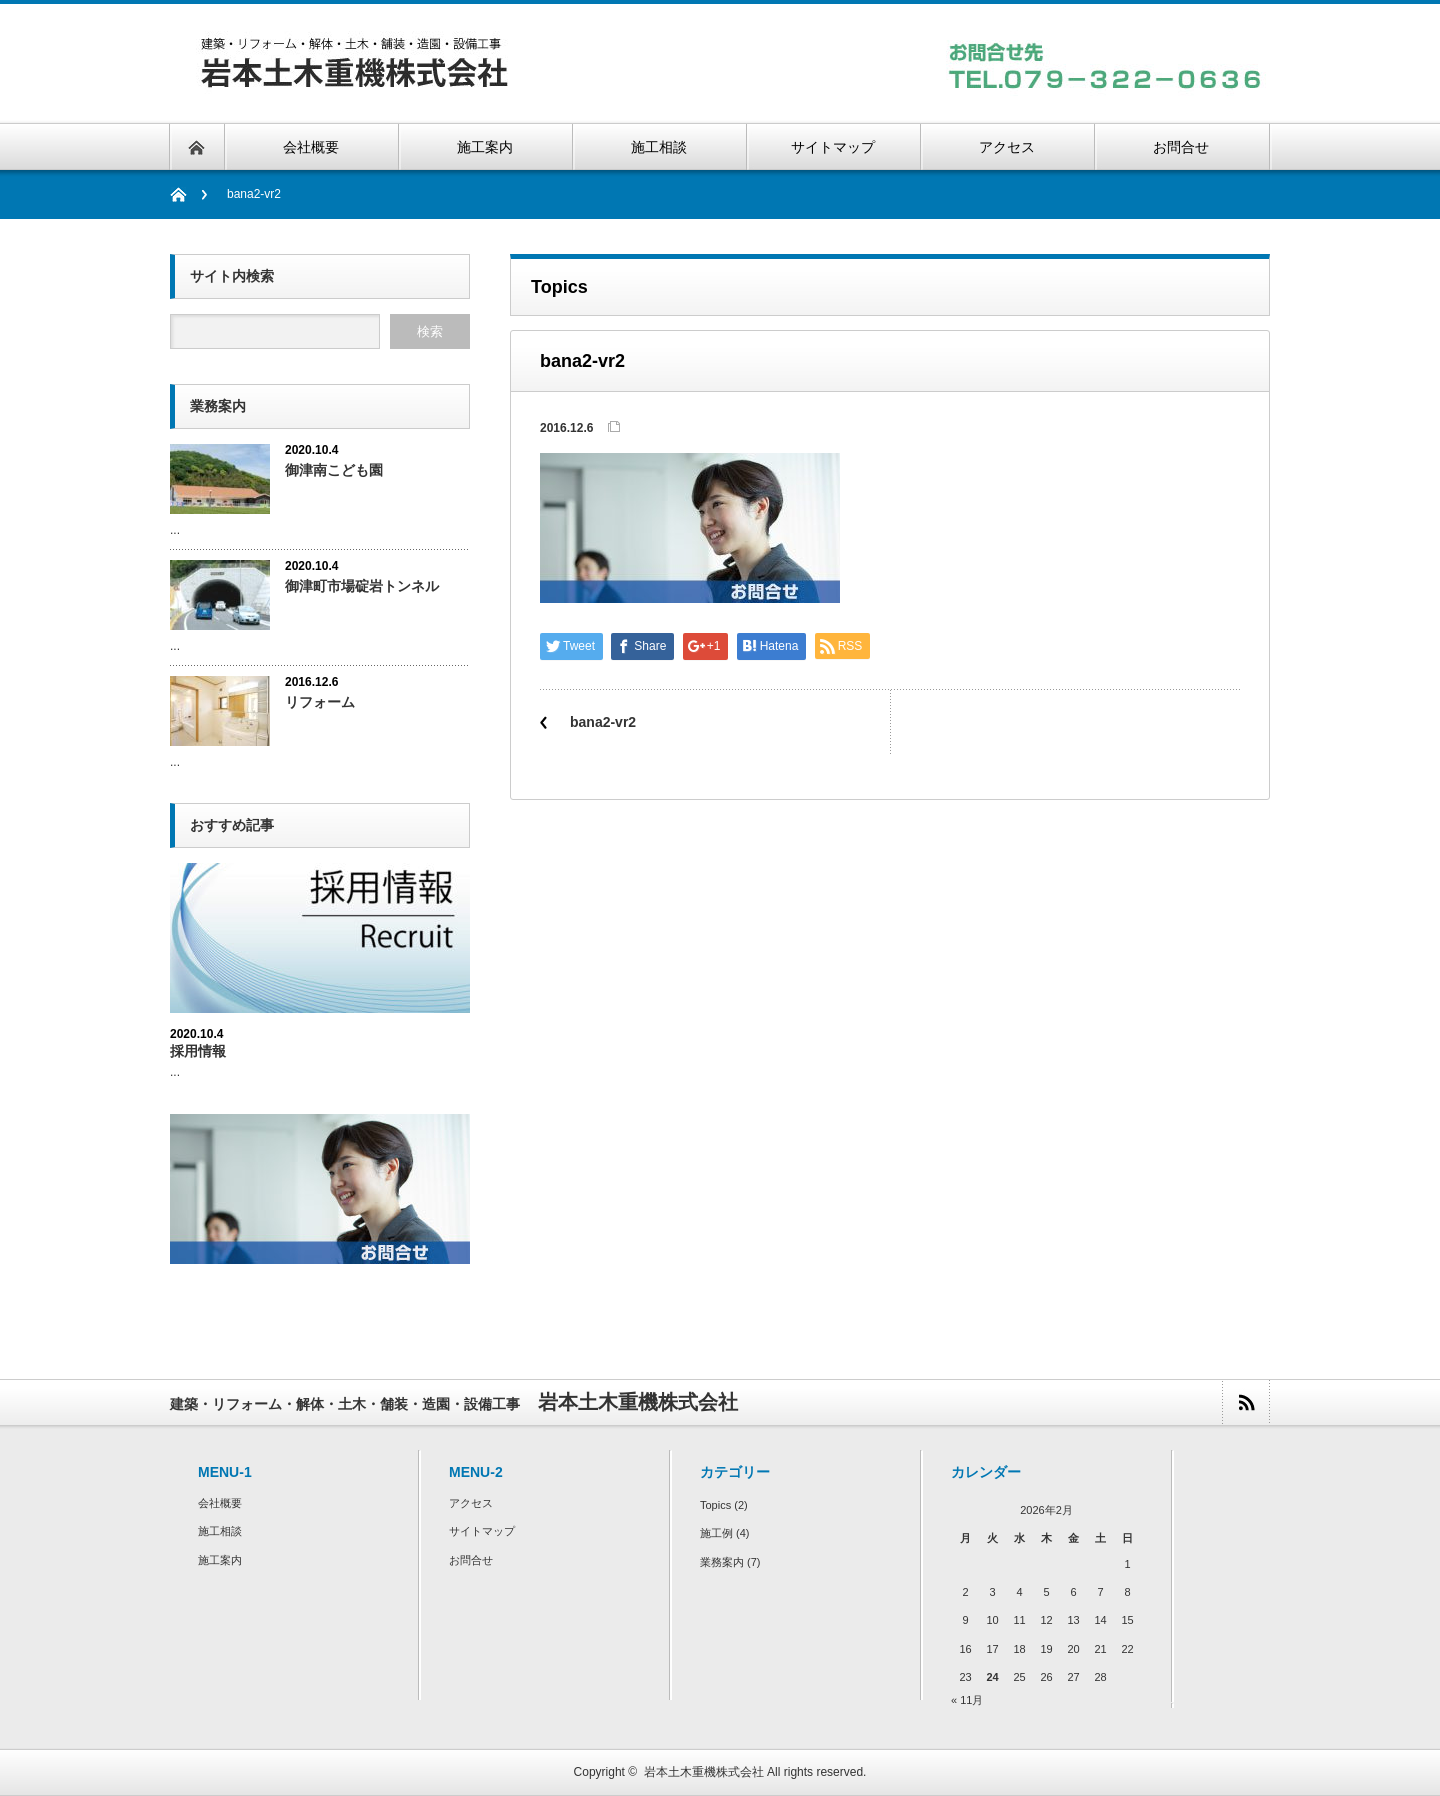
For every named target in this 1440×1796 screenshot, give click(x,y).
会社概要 (220, 1503)
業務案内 (722, 1562)
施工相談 (220, 1531)
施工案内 (220, 1560)
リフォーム (320, 702)
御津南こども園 (334, 470)
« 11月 (967, 1700)
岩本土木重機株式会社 (704, 1772)
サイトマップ (482, 1531)
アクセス (471, 1503)
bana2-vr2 (603, 722)
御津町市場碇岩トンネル (362, 586)
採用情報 (198, 1051)
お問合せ (471, 1560)
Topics (715, 1505)
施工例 (716, 1533)
